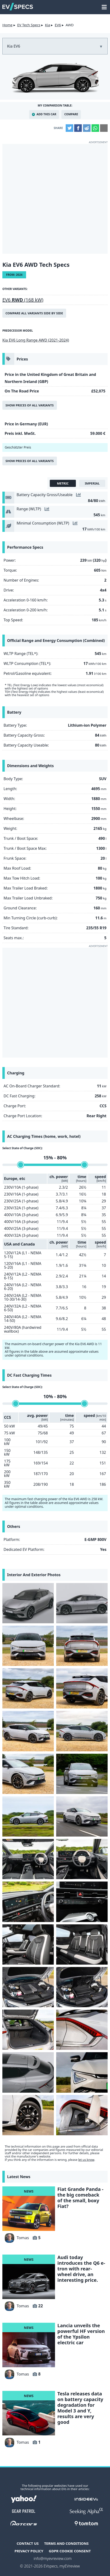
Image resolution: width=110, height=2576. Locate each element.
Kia (47, 24)
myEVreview (70, 2566)
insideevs (86, 2499)
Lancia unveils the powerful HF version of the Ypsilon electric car (81, 2334)
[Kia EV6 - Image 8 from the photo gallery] (82, 1731)
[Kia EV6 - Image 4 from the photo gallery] (82, 1646)
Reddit (87, 128)
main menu (104, 4)
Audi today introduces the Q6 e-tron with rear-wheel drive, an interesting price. (81, 2268)
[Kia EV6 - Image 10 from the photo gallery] (82, 1774)
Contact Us (28, 2543)
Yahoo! (23, 2499)
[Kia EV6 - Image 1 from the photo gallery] (28, 1603)
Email (104, 128)
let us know (86, 2160)
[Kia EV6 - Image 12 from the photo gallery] (82, 1816)
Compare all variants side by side (34, 313)
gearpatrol (23, 2511)
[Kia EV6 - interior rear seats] (82, 1944)
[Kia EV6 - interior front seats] (28, 1944)
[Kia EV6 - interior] (28, 1859)
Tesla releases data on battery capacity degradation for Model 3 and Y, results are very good (80, 2407)
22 (40, 2306)
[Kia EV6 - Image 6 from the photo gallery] (82, 1688)
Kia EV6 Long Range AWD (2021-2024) (35, 340)
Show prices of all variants (29, 405)
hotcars (23, 2523)
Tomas (17, 2237)
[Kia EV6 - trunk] (28, 2030)
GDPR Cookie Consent (70, 2551)
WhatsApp (95, 128)
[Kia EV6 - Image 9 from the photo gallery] (28, 1774)
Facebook (78, 128)
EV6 (58, 24)
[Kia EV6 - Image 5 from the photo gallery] (28, 1688)
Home (7, 24)
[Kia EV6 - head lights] (82, 2072)
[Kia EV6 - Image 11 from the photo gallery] (28, 1816)
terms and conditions (66, 2543)
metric (63, 483)
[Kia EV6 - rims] (28, 2115)
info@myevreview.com (53, 2558)
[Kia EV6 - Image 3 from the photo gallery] (28, 1646)
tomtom (86, 2523)
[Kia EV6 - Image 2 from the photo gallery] (82, 1603)
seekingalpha (86, 2511)
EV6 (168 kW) (22, 300)
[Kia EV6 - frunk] (28, 1987)
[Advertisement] (55, 199)
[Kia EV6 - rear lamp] (82, 2030)
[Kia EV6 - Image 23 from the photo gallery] (28, 2072)
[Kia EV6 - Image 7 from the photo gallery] (28, 1731)
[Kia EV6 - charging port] (82, 2115)
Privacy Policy (28, 2551)
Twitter (69, 128)
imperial (92, 483)
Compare (71, 114)
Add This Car (46, 114)
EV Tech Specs (28, 24)
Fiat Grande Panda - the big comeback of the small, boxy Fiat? (80, 2197)
